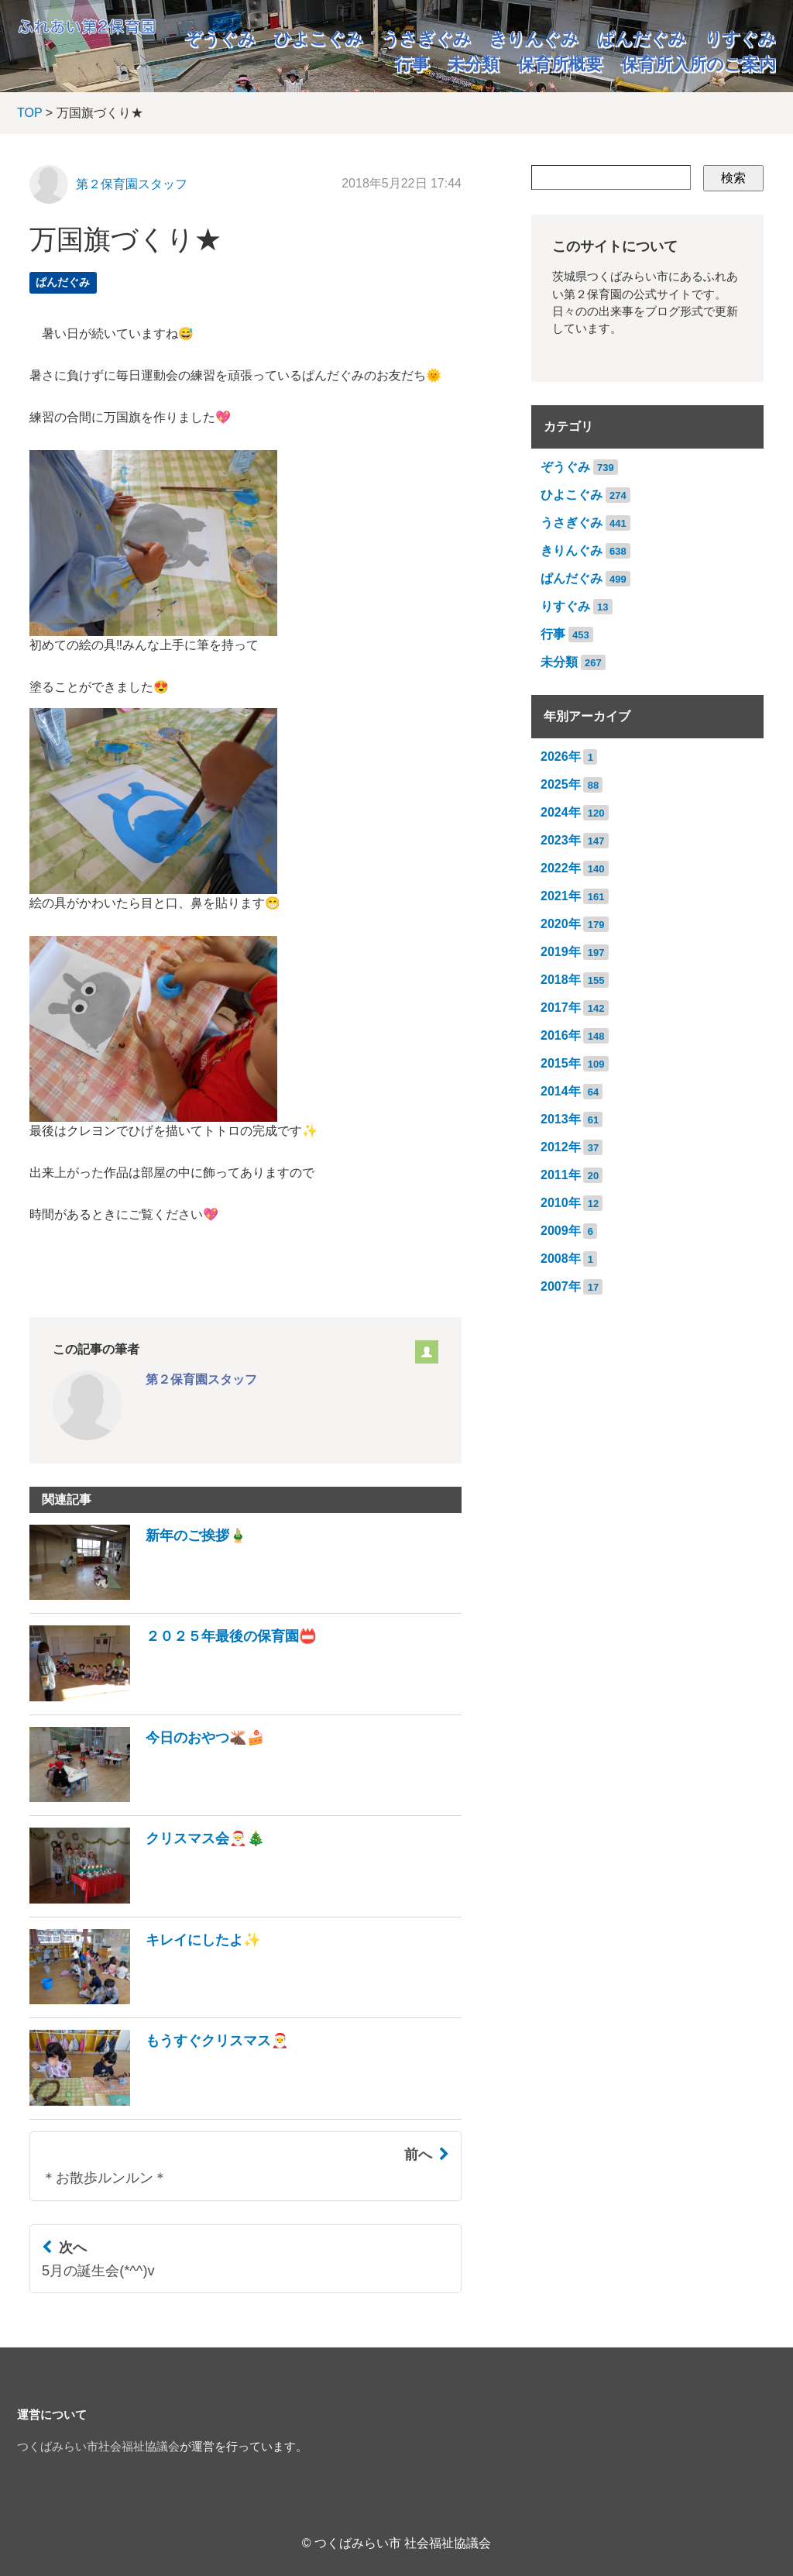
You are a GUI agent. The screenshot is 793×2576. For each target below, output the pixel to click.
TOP (29, 112)
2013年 (561, 1119)
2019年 (561, 951)
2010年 (561, 1202)
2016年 (561, 1035)
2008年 (561, 1258)
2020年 (561, 923)
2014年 (561, 1091)
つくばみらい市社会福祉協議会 (98, 2446)
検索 (733, 177)
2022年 (561, 868)
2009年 (561, 1230)
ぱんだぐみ (641, 38)
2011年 (561, 1174)
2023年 (561, 840)
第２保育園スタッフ (131, 184)
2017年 (561, 1007)
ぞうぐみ (220, 38)
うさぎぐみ (426, 38)
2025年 (561, 784)
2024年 (561, 812)
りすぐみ (740, 38)
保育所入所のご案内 (698, 64)
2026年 (561, 756)
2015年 (561, 1063)
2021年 (561, 896)
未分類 (473, 64)
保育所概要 (559, 64)
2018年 (561, 979)
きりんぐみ (533, 38)
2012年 (561, 1147)
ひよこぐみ (318, 38)
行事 (412, 64)
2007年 (561, 1286)
